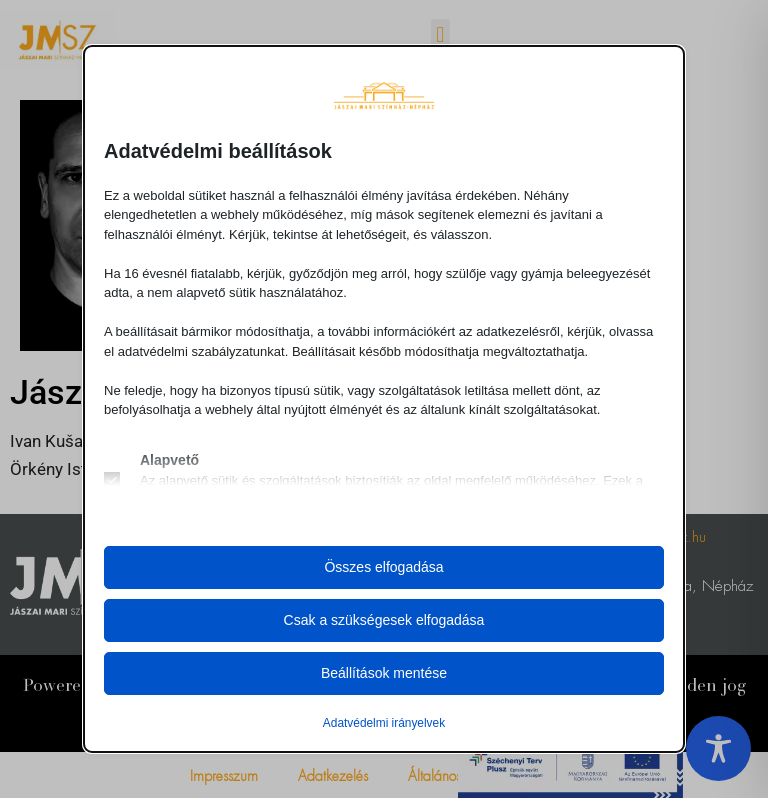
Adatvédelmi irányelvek (384, 723)
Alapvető (169, 460)
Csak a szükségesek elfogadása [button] (384, 620)
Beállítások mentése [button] (384, 673)
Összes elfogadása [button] (383, 567)
